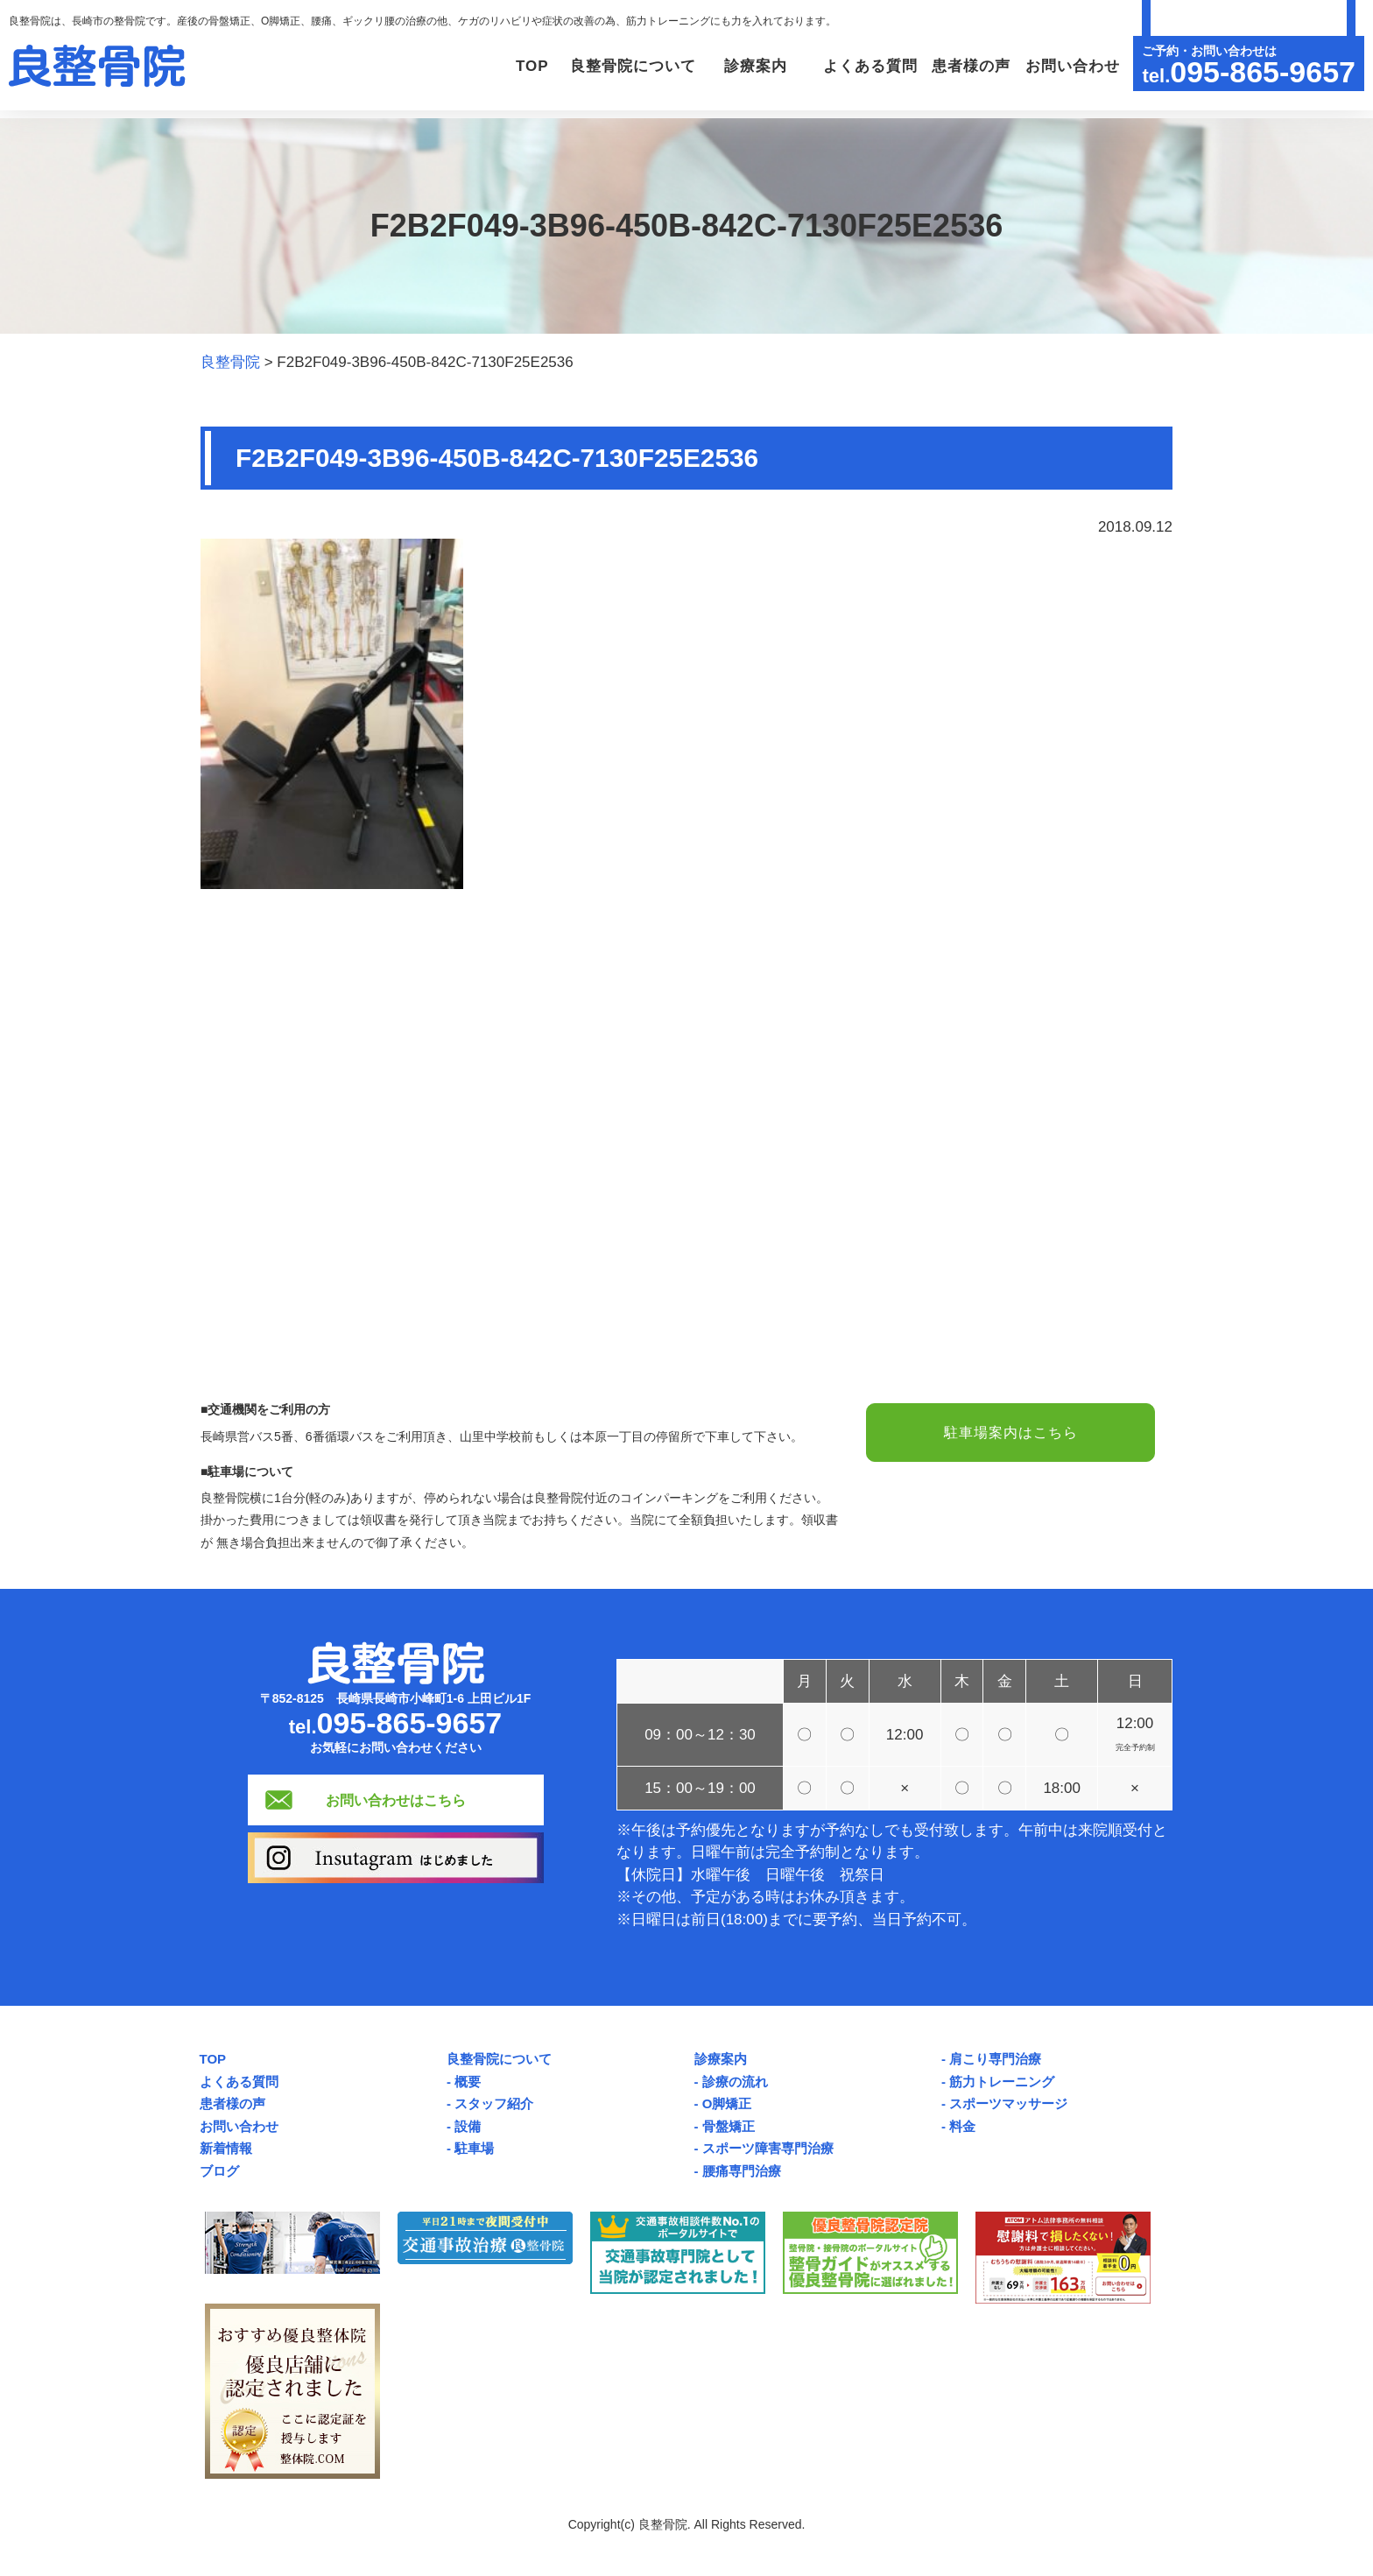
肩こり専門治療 (995, 2058)
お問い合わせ (1070, 66)
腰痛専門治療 (741, 2170)
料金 (962, 2126)
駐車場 (474, 2148)
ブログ (219, 2170)
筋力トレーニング (1001, 2081)
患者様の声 (965, 66)
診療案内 (720, 2058)
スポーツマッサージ (1008, 2103)
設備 (467, 2126)
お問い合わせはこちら (395, 1799)
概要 (467, 2081)
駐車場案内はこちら (1010, 1432)
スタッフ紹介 (493, 2103)
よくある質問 (860, 66)
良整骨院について (499, 2058)
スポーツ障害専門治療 (768, 2148)
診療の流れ (735, 2081)
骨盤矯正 (728, 2126)
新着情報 (226, 2148)
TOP (507, 66)
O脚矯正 (727, 2103)
